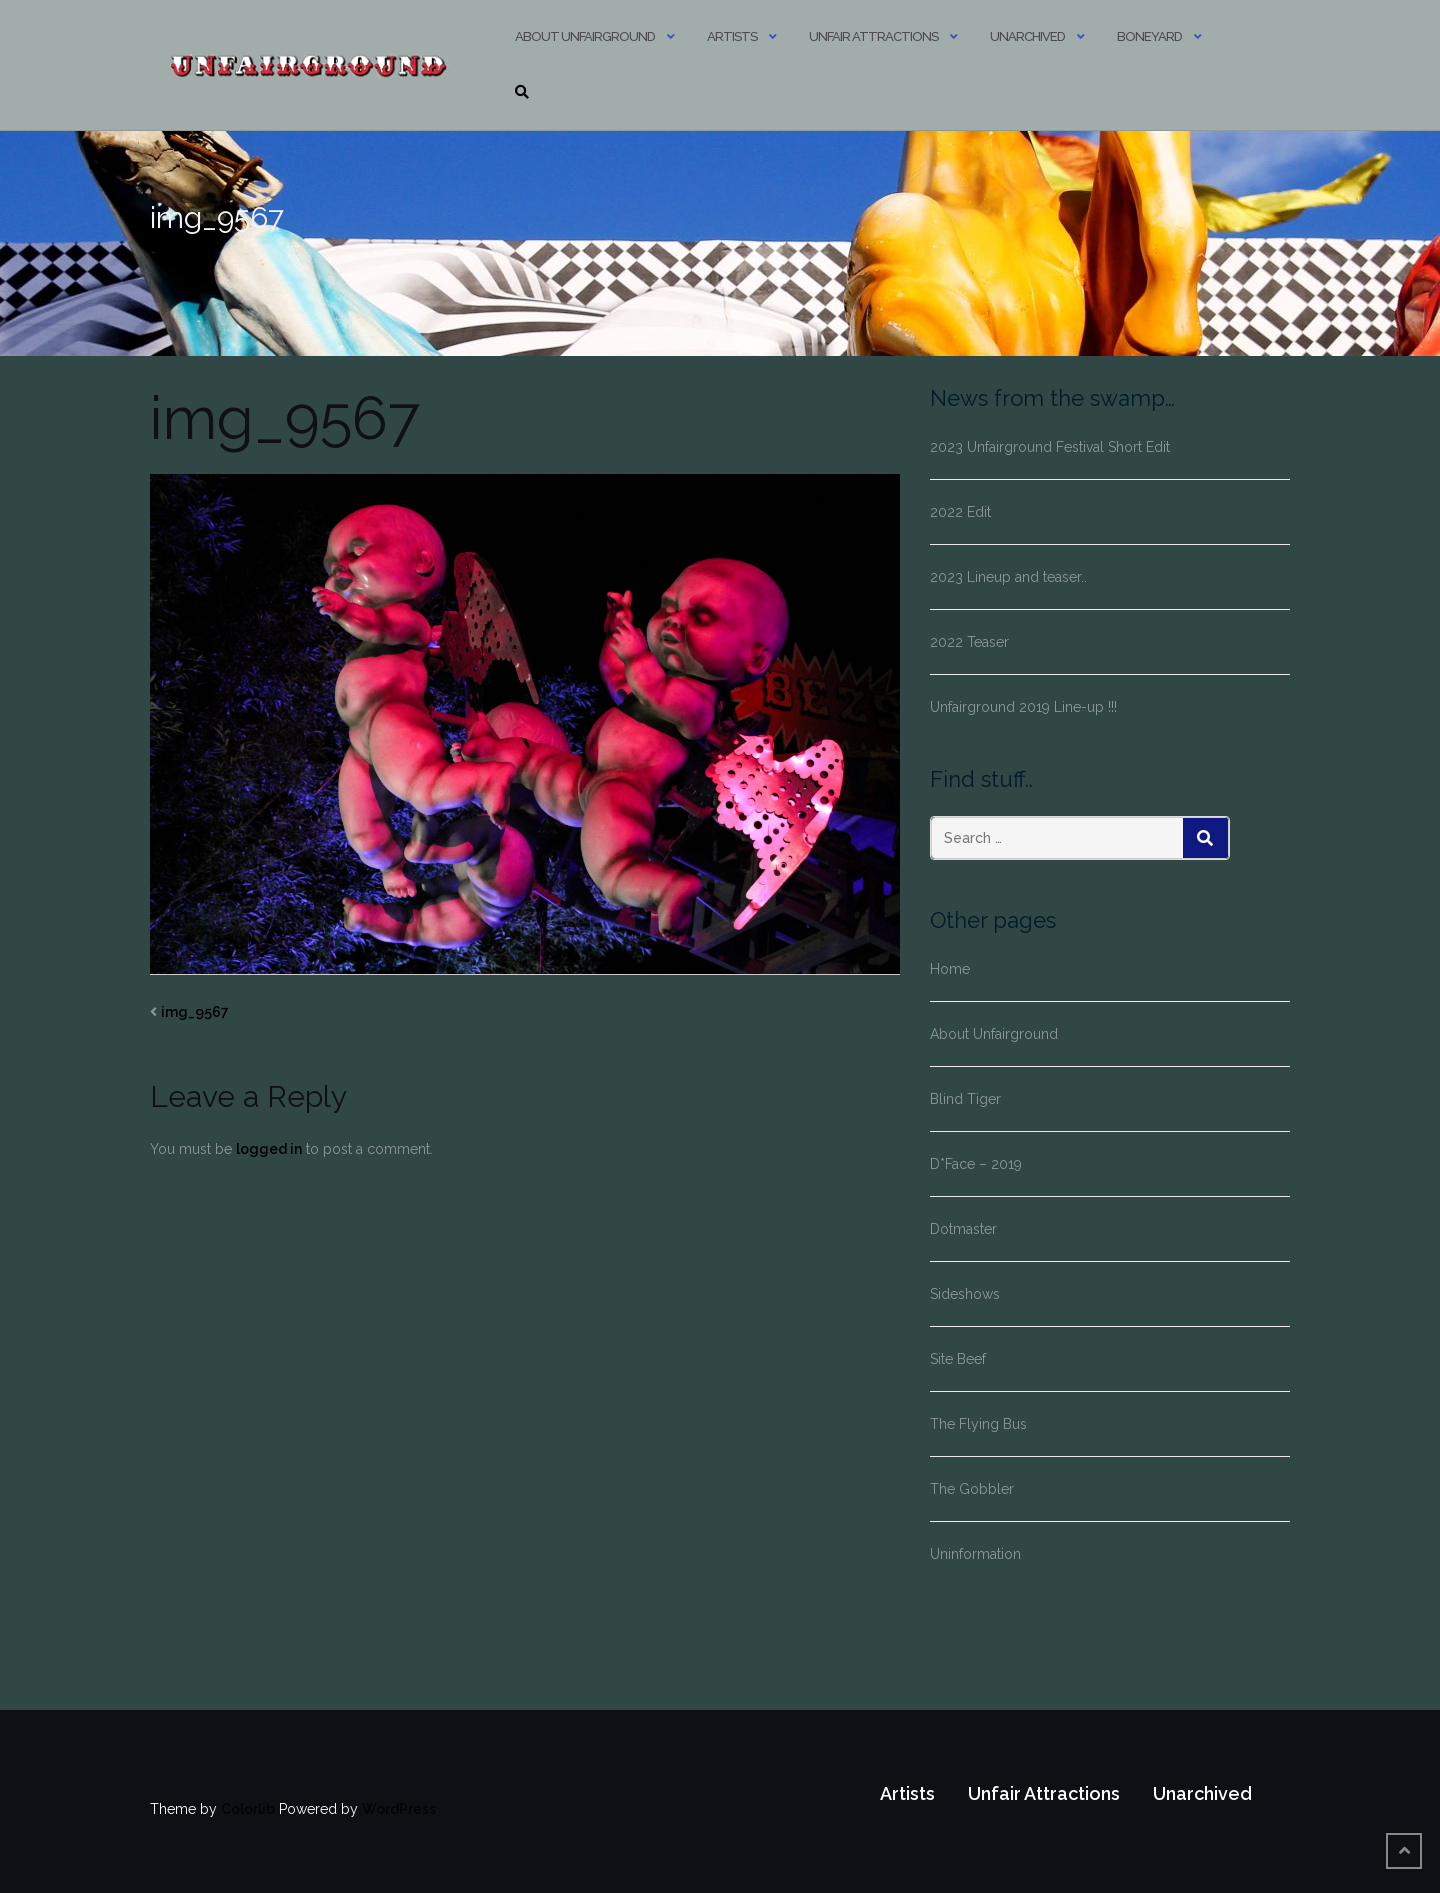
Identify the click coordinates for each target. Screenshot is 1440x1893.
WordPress (399, 1809)
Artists (732, 36)
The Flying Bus (978, 1424)
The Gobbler (972, 1489)
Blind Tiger (965, 1099)
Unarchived (1027, 36)
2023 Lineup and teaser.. (1008, 577)
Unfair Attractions (873, 36)
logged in (269, 1149)
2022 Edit (960, 512)
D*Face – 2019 (976, 1164)
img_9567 (195, 1012)
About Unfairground (585, 36)
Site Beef (958, 1359)
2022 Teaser (969, 642)
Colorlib (248, 1809)
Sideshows (965, 1294)
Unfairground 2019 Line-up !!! (1023, 707)
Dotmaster (963, 1229)
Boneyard (1149, 36)
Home (950, 969)
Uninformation (975, 1554)
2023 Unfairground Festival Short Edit (1050, 447)
